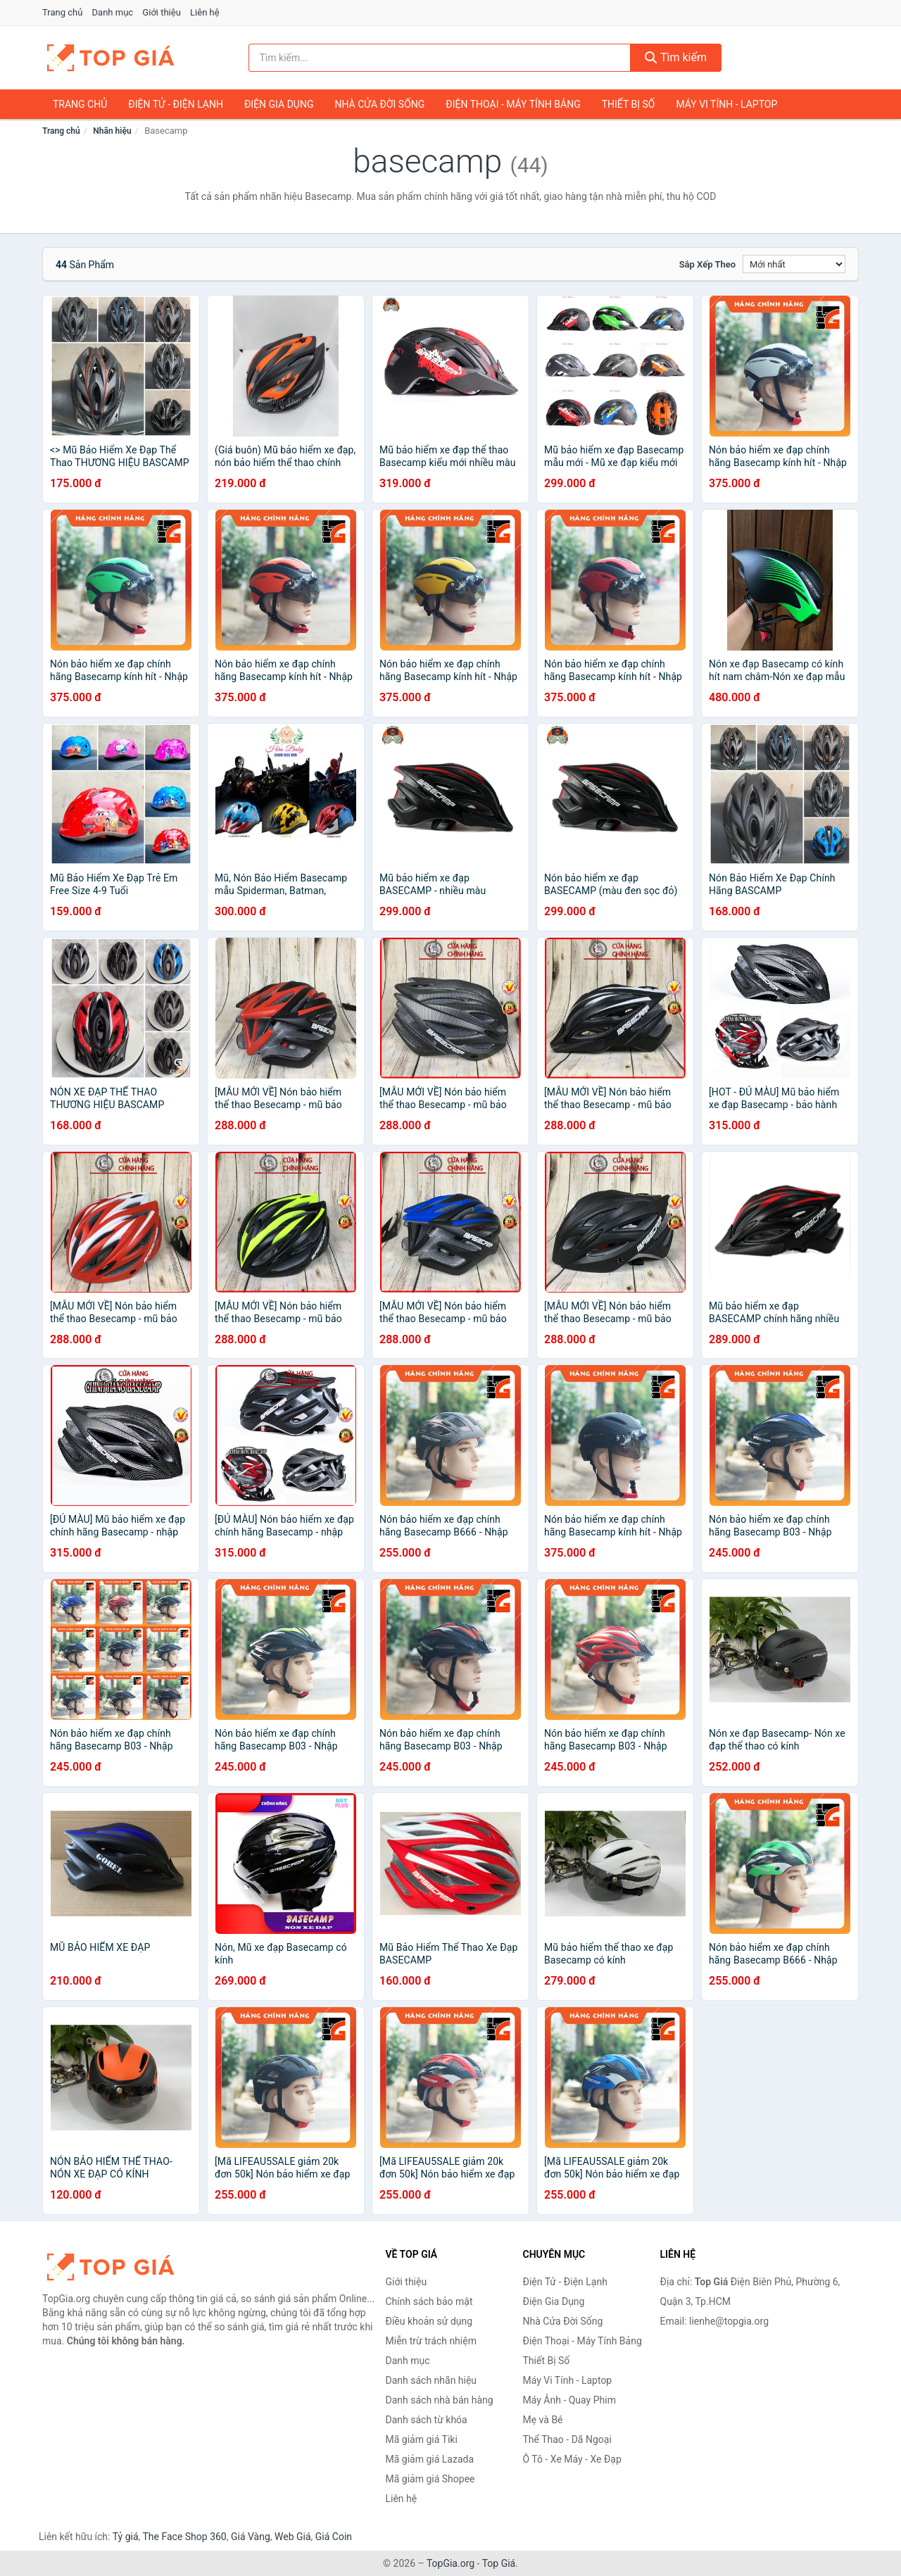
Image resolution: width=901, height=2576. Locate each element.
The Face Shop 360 (184, 2536)
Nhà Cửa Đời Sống (379, 104)
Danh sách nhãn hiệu (431, 2380)
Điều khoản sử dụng (429, 2321)
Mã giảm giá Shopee (430, 2478)
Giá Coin (333, 2536)
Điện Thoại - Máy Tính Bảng (513, 104)
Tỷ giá (126, 2536)
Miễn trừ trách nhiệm (431, 2340)
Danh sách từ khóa (426, 2419)
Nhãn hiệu (112, 131)
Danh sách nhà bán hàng (439, 2400)
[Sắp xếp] (794, 264)
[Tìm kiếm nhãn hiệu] (439, 58)
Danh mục (113, 12)
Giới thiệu (161, 12)
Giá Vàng (250, 2536)
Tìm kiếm (676, 57)
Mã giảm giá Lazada (430, 2459)
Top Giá (499, 2563)
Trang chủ (62, 12)
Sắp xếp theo (707, 264)
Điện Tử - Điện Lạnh (175, 104)
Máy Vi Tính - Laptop (726, 104)
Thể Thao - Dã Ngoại (567, 2439)
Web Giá (293, 2536)
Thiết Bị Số (628, 104)
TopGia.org (450, 2563)
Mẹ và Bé (543, 2419)
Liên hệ (205, 12)
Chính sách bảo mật (429, 2301)
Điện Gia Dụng (278, 104)
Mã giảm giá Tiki (422, 2439)
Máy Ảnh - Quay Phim (569, 2400)
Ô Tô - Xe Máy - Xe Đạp (572, 2459)
